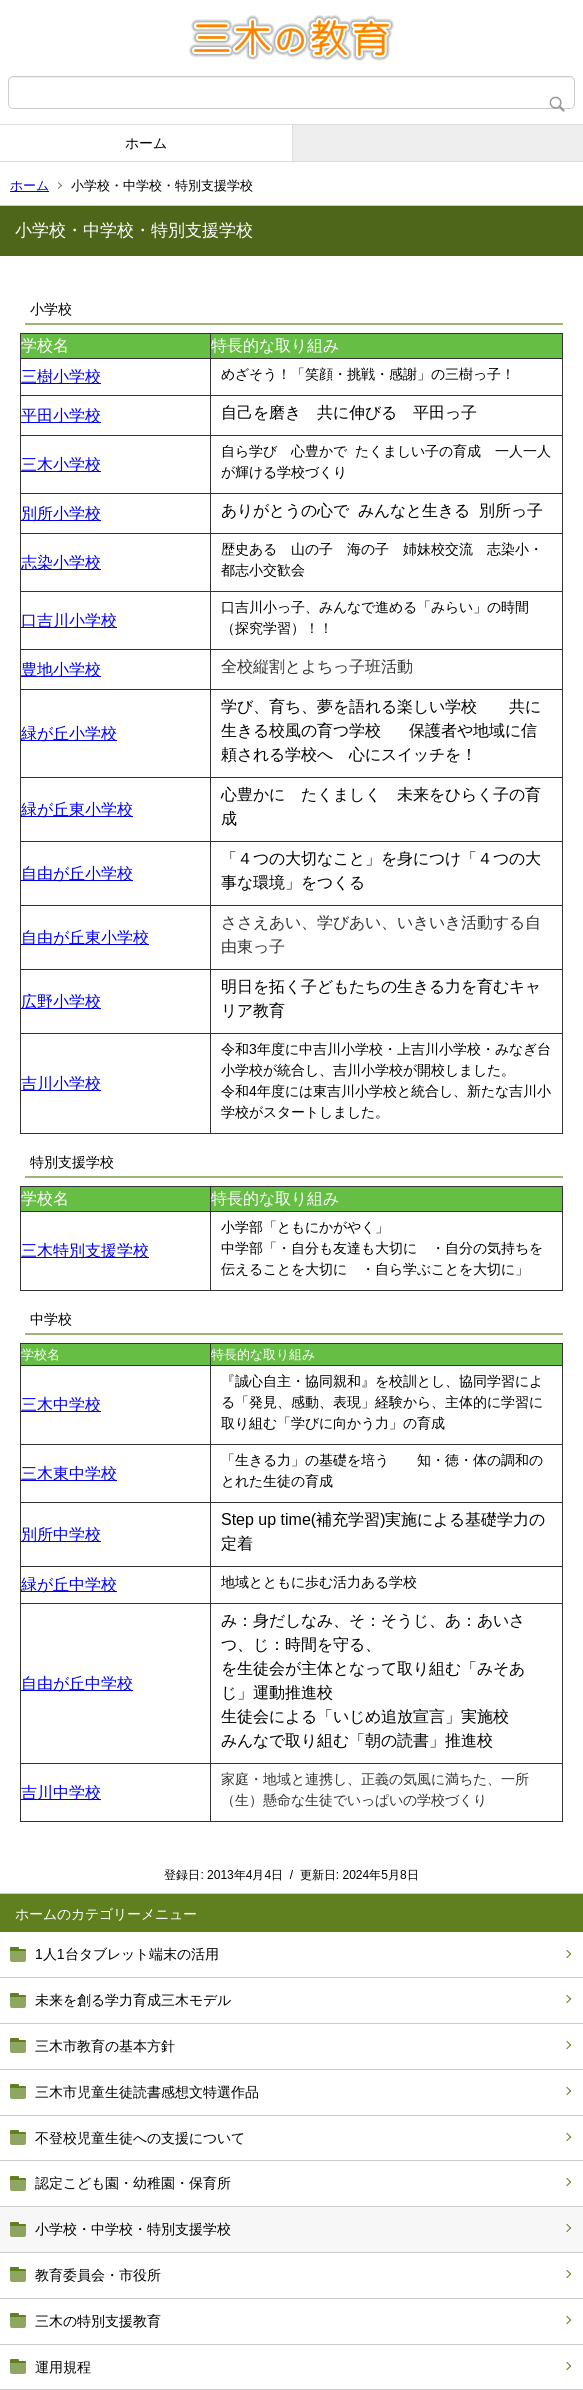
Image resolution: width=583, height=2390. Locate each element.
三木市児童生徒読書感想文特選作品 (147, 2092)
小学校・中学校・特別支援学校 (133, 2229)
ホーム (146, 143)
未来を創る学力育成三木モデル (133, 2000)
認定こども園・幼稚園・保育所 (133, 2183)
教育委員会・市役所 (98, 2275)
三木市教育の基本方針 (105, 2046)
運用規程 (63, 2367)
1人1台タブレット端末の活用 (127, 1954)
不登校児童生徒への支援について (140, 2138)
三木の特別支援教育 (98, 2321)
